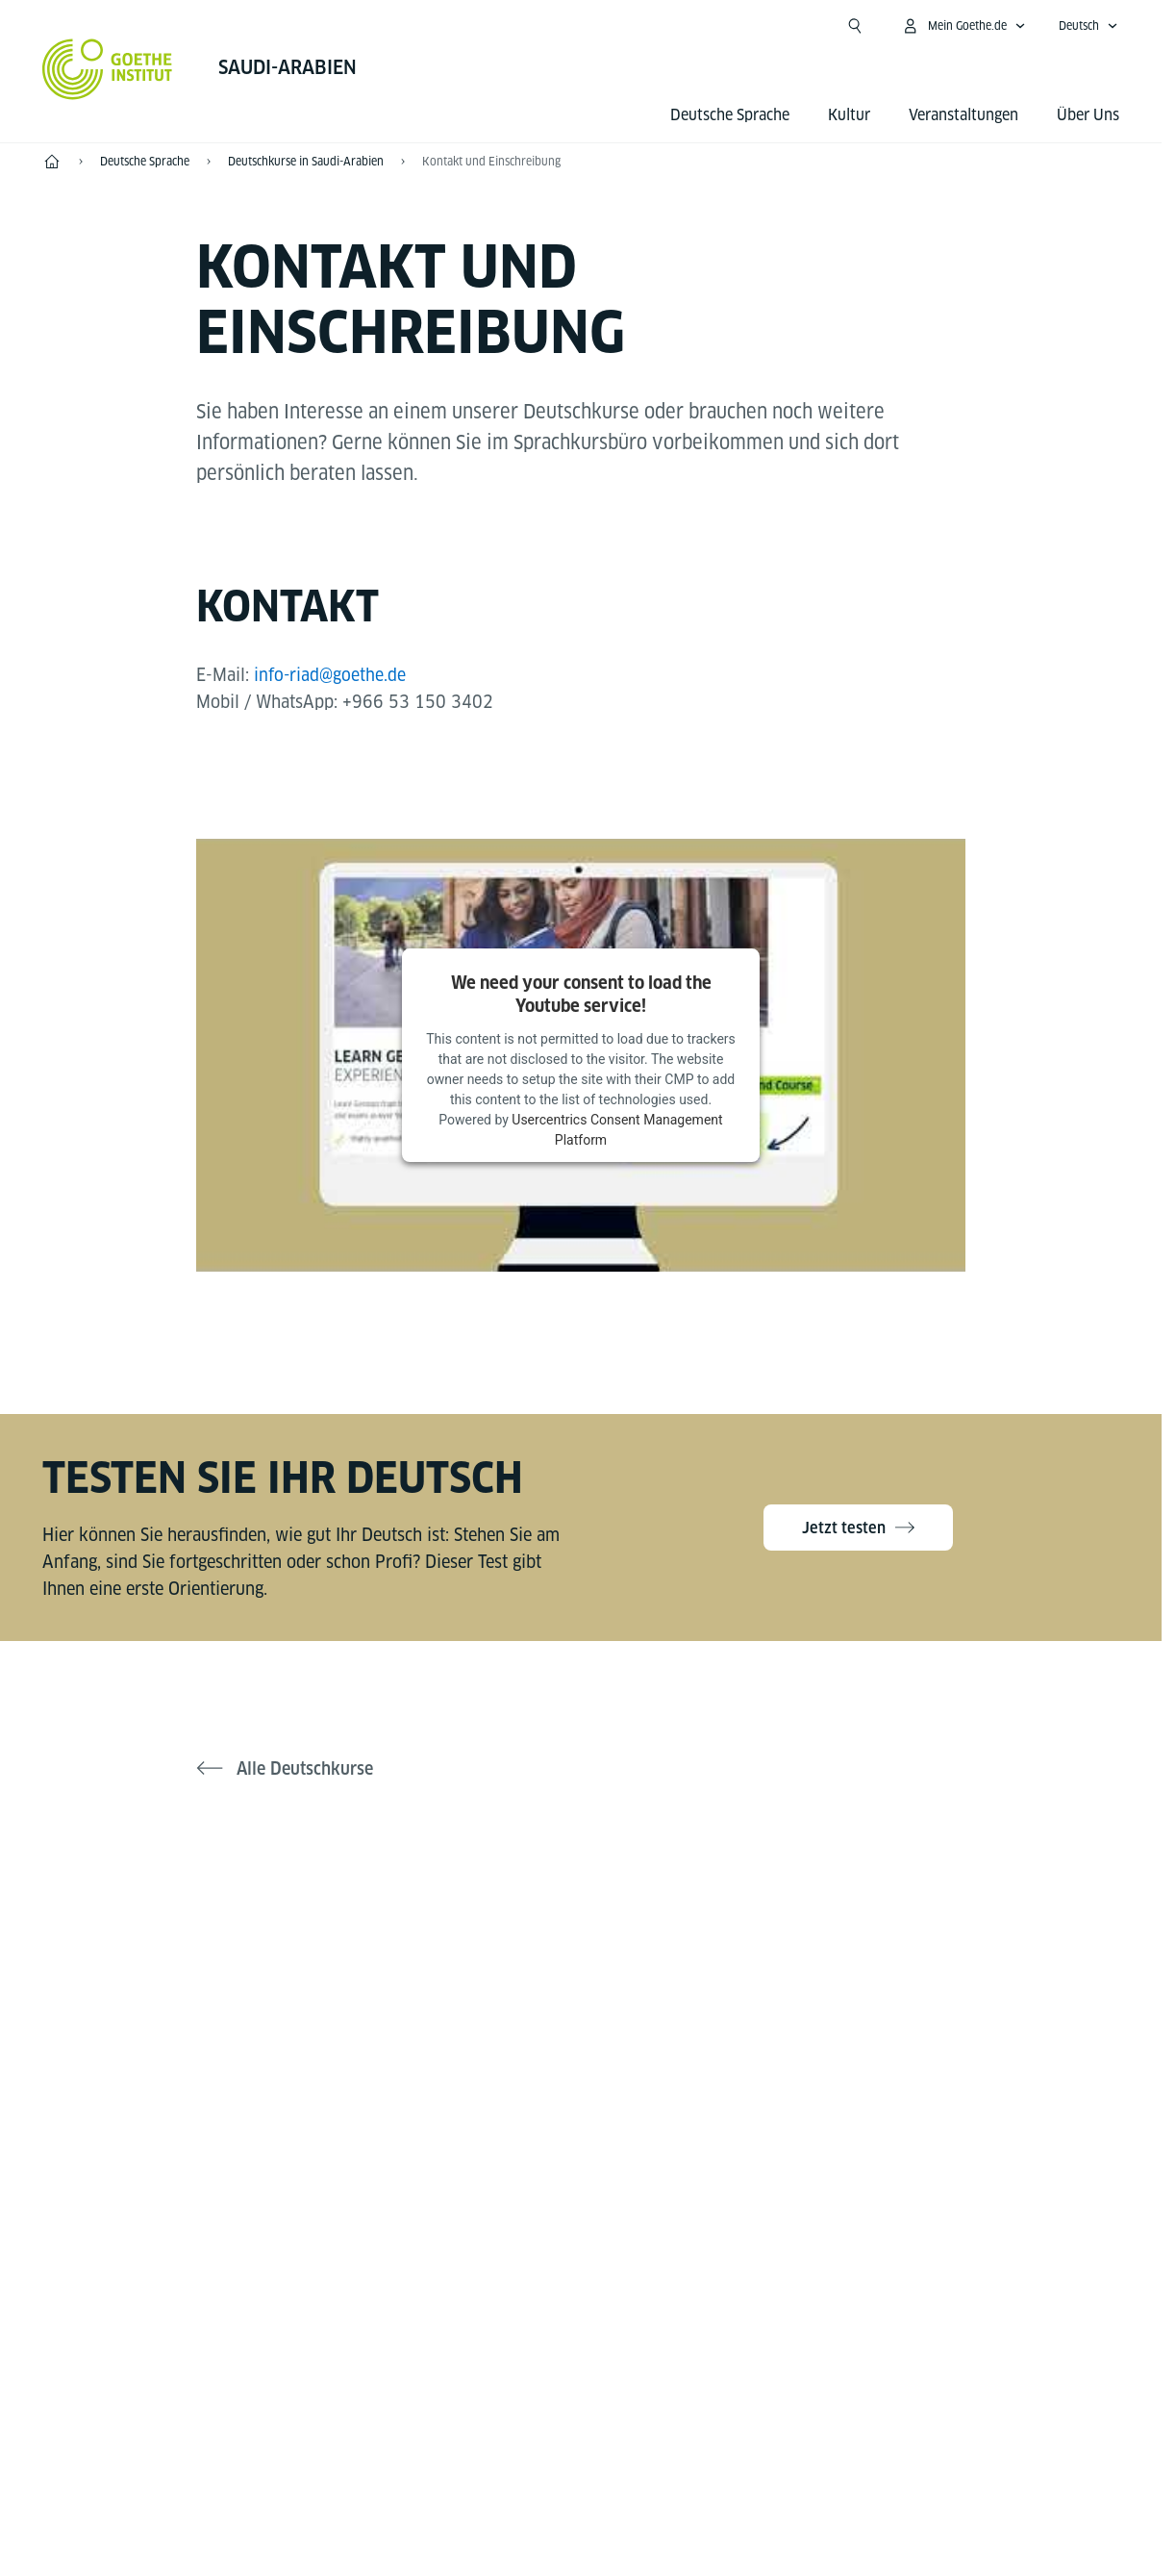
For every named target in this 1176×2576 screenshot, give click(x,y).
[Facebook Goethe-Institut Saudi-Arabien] (519, 1937)
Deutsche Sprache (729, 115)
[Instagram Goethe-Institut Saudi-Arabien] (581, 1937)
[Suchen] (854, 26)
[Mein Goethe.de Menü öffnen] (963, 25)
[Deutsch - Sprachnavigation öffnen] (1088, 25)
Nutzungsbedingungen (779, 2461)
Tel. (117, 2303)
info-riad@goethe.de (333, 675)
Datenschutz (623, 2461)
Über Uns (1088, 115)
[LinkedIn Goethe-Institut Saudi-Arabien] (642, 1937)
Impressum (505, 2461)
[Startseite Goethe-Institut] (107, 69)
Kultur (849, 115)
